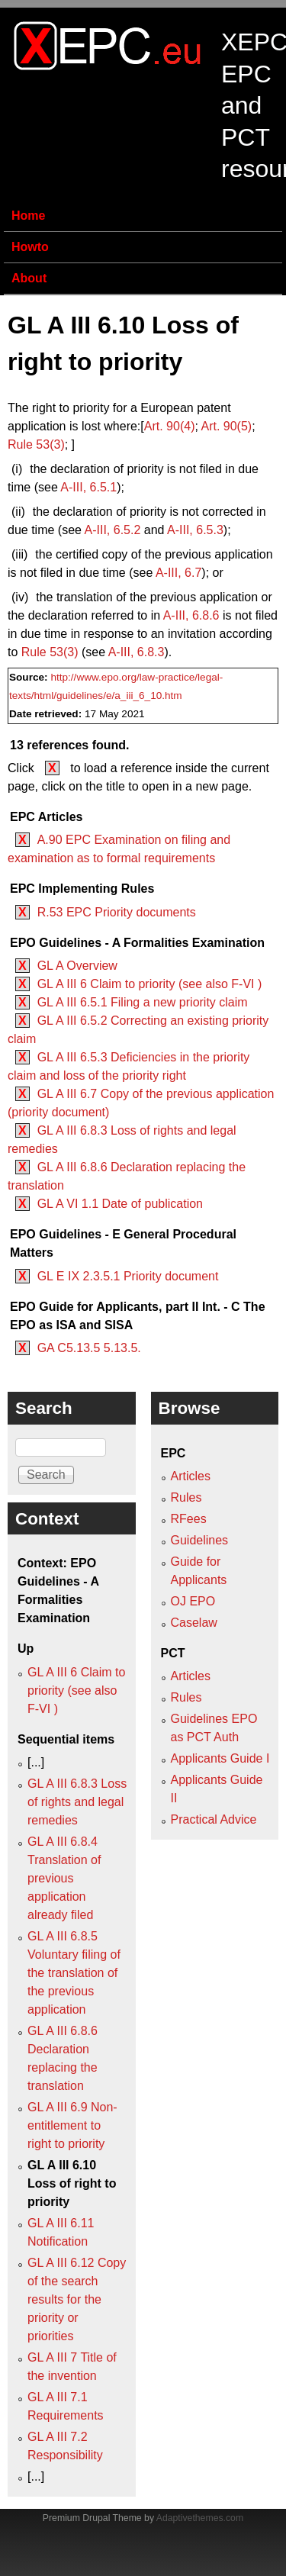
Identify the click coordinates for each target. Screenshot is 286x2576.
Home (28, 215)
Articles (190, 1476)
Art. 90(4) (169, 426)
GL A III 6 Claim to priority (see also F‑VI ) (149, 983)
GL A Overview (77, 965)
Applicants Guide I (220, 1758)
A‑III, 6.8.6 (191, 615)
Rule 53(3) (36, 444)
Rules (186, 1497)
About (29, 278)
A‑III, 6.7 (178, 572)
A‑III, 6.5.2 (113, 529)
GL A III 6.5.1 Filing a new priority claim (142, 1002)
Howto (30, 246)
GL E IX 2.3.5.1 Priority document (128, 1276)
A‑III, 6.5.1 (88, 487)
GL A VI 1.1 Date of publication (120, 1203)
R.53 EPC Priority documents (116, 912)
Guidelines (200, 1540)
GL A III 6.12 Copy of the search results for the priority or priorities (76, 2299)
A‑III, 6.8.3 (136, 652)
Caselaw (194, 1622)
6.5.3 (195, 529)
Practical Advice (214, 1819)
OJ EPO (193, 1601)
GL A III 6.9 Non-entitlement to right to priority (72, 2125)
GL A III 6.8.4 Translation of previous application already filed (64, 1878)
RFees (189, 1518)
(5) (226, 426)
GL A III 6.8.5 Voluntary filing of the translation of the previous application (74, 1973)
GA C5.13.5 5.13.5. (89, 1347)
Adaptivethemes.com (199, 2518)
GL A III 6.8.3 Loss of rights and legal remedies (77, 1802)
